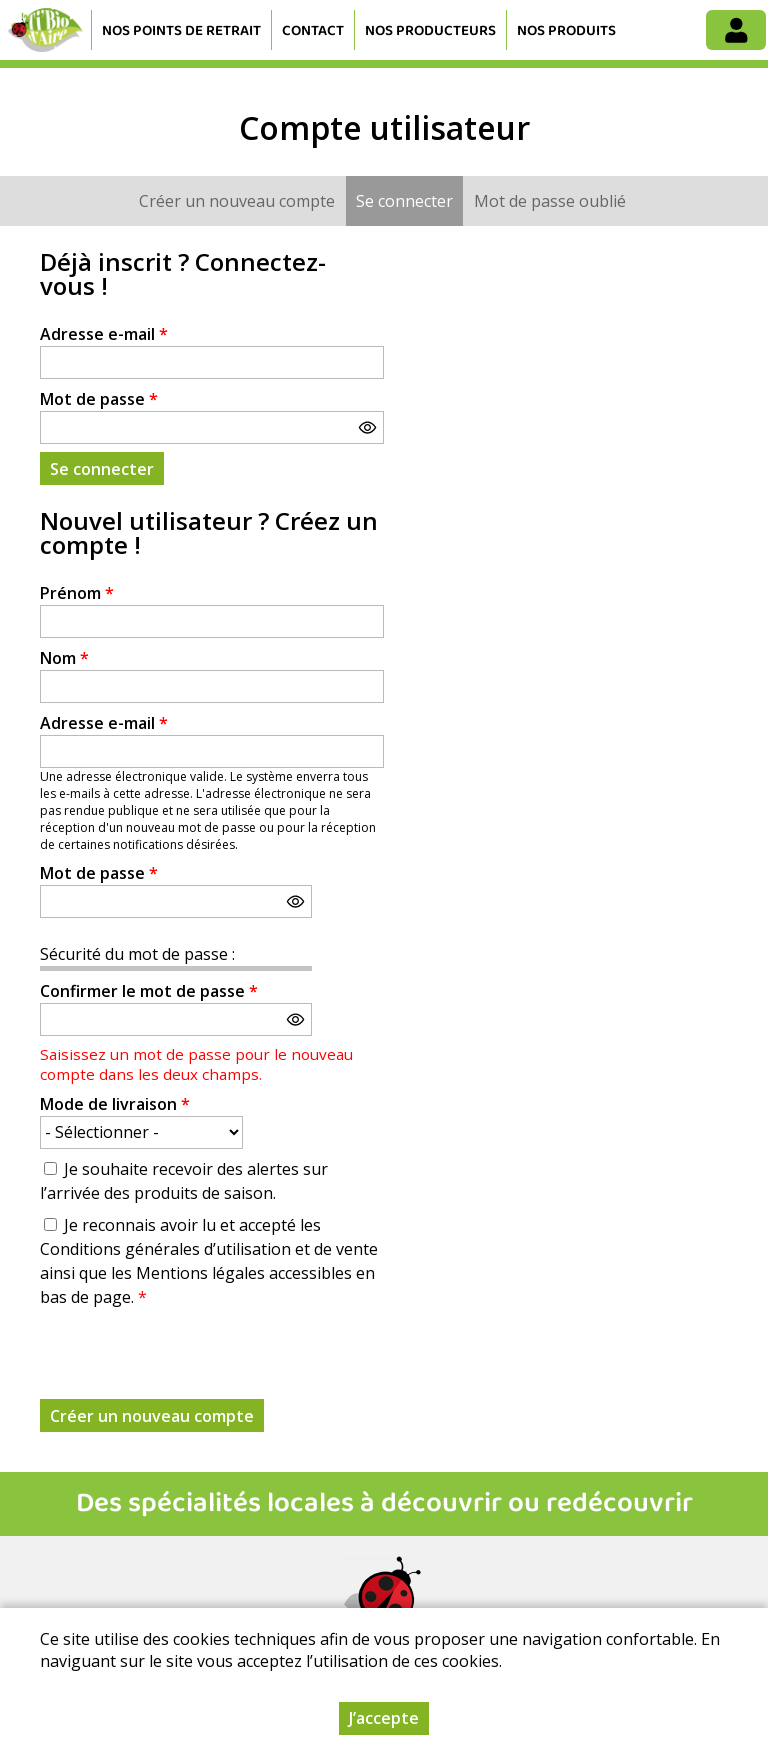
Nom (64, 658)
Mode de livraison (115, 1104)
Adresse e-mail (104, 334)
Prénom (77, 593)
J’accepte (384, 1718)
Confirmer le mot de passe (149, 991)
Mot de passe (99, 399)
